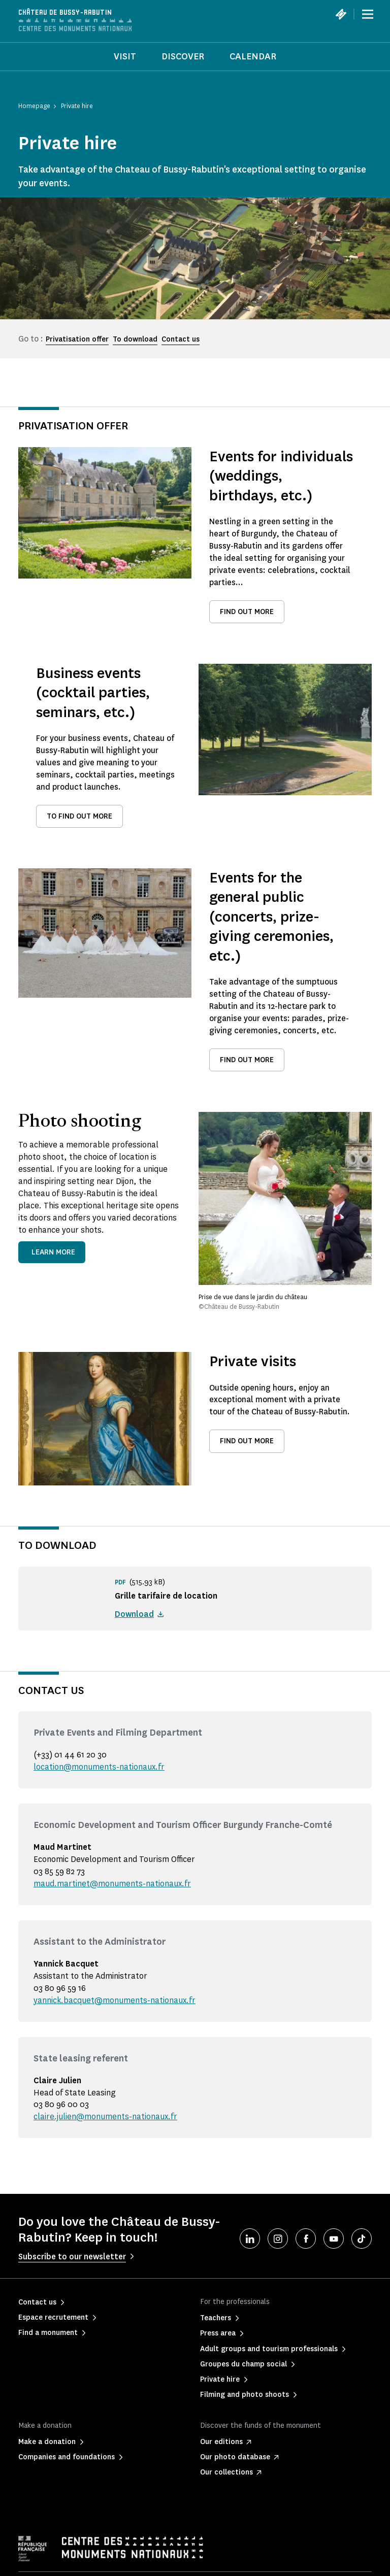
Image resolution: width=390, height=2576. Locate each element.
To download (135, 339)
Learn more (53, 1252)
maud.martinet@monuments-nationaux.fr (112, 1883)
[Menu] (368, 14)
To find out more (79, 816)
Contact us (180, 339)
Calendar (253, 56)
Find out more (247, 612)
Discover (182, 56)
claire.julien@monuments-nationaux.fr (105, 2116)
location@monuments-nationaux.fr (99, 1766)
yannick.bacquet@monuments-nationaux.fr (115, 2000)
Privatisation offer (77, 339)
